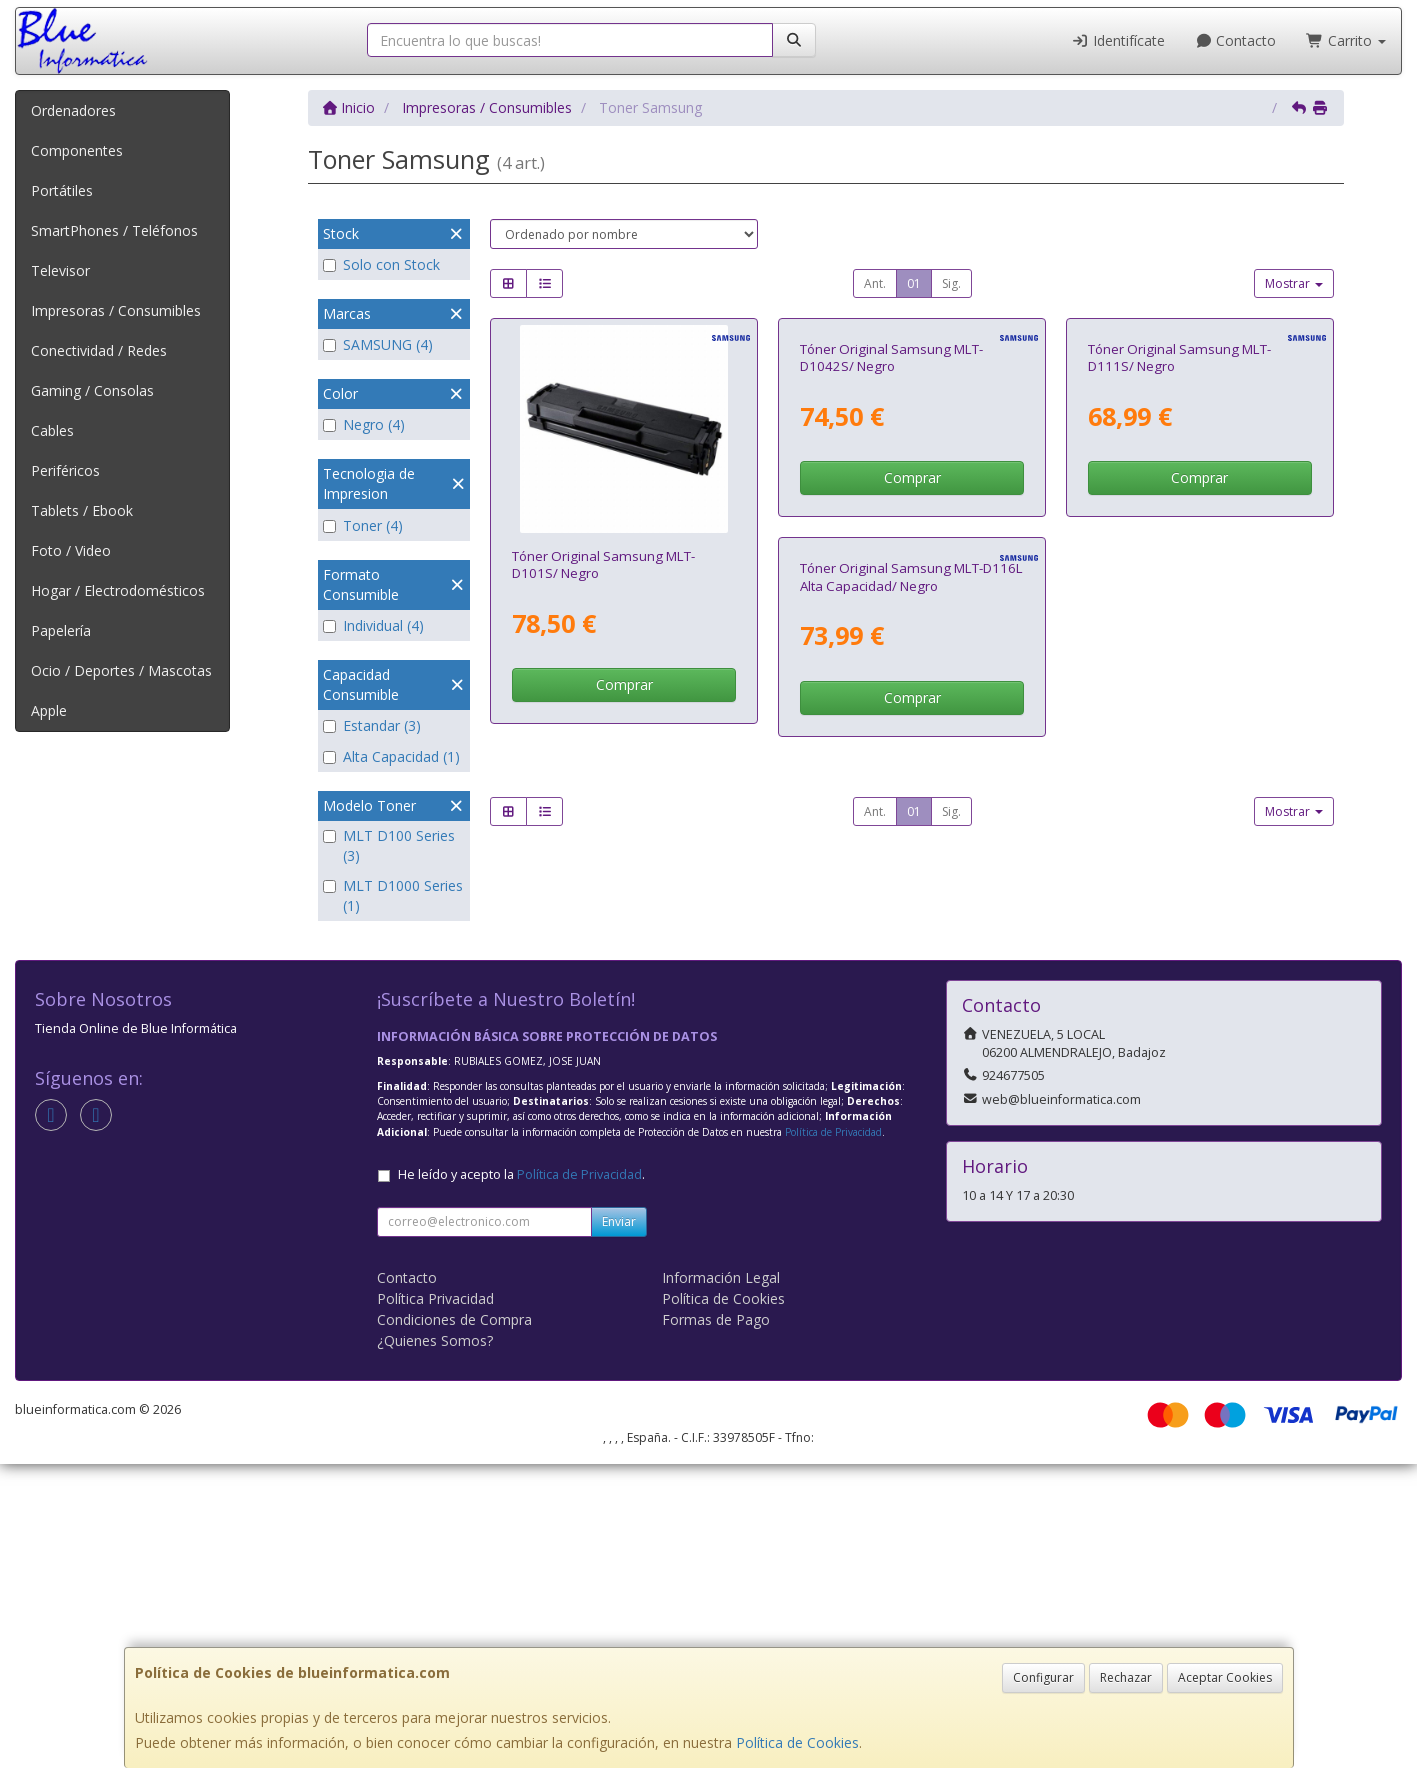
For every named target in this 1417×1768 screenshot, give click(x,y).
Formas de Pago (716, 1623)
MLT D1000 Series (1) (393, 895)
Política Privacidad (435, 1602)
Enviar (619, 1525)
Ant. (875, 283)
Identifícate (1118, 40)
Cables (52, 430)
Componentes (77, 150)
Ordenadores (73, 110)
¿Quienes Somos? (435, 1644)
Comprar (624, 684)
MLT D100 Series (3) (389, 845)
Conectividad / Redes (99, 350)
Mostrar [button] (1294, 283)
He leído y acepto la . (521, 1478)
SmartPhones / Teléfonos (114, 230)
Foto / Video (71, 550)
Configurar (1043, 1677)
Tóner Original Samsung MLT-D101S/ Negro (603, 564)
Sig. (951, 283)
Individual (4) (373, 625)
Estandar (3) (372, 725)
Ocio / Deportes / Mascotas (121, 670)
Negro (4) (364, 424)
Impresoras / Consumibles (116, 310)
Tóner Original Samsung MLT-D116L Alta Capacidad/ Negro (623, 991)
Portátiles (62, 190)
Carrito (1346, 40)
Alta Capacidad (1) (391, 756)
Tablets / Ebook (82, 510)
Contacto (1236, 40)
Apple (49, 710)
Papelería (61, 630)
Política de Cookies (797, 1742)
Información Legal (721, 1581)
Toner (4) (363, 525)
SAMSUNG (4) (378, 344)
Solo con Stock (381, 264)
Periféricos (65, 470)
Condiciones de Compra (454, 1623)
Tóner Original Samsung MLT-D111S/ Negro (1179, 564)
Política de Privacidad (833, 1436)
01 (914, 283)
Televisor (60, 270)
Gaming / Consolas (92, 390)
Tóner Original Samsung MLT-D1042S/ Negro (891, 564)
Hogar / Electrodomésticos (118, 590)
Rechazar (1126, 1677)
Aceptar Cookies (1225, 1677)
